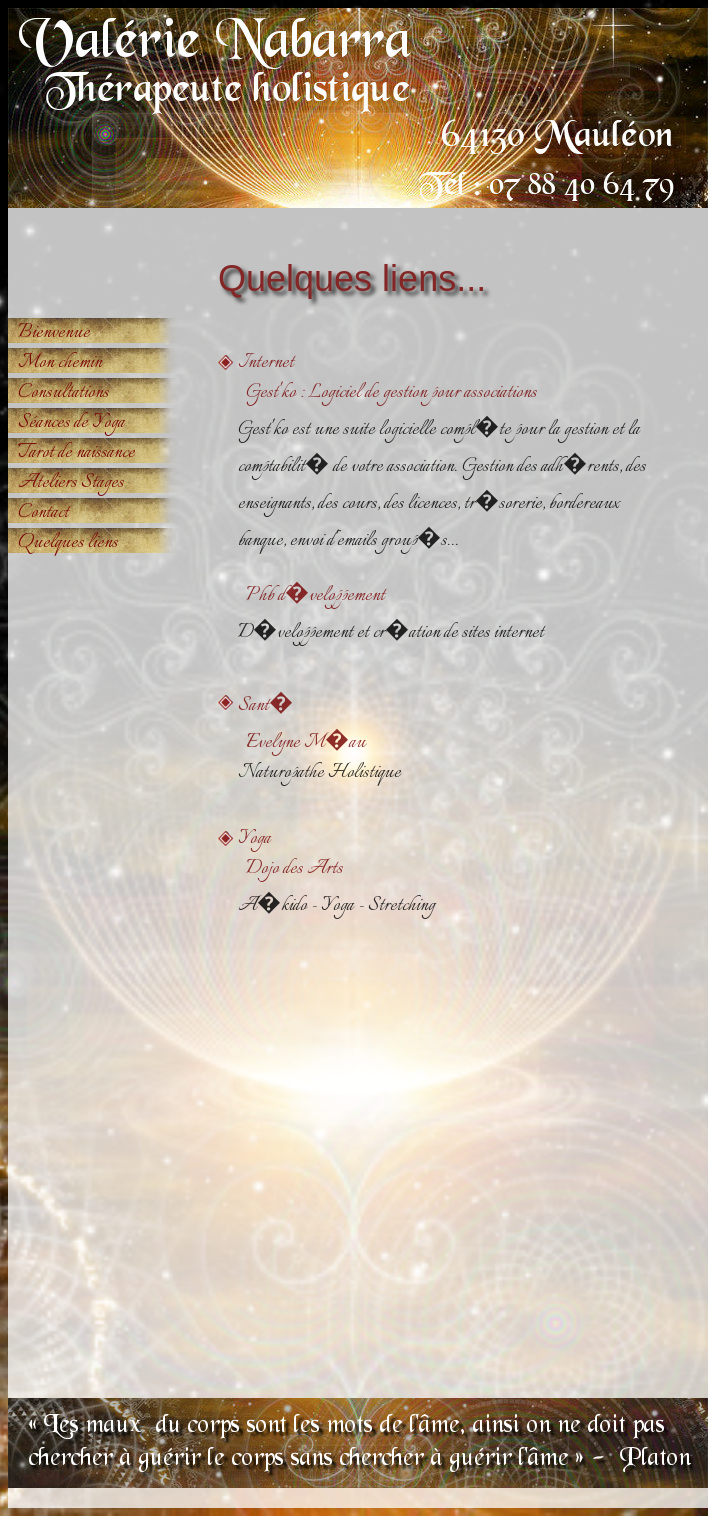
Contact (43, 513)
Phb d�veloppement (311, 596)
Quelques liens (68, 543)
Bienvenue (54, 333)
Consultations (63, 393)
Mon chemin (60, 363)
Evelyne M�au (302, 743)
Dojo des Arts (290, 869)
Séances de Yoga (71, 423)
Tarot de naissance (76, 453)
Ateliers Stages (71, 483)
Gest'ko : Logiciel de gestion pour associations (387, 393)
